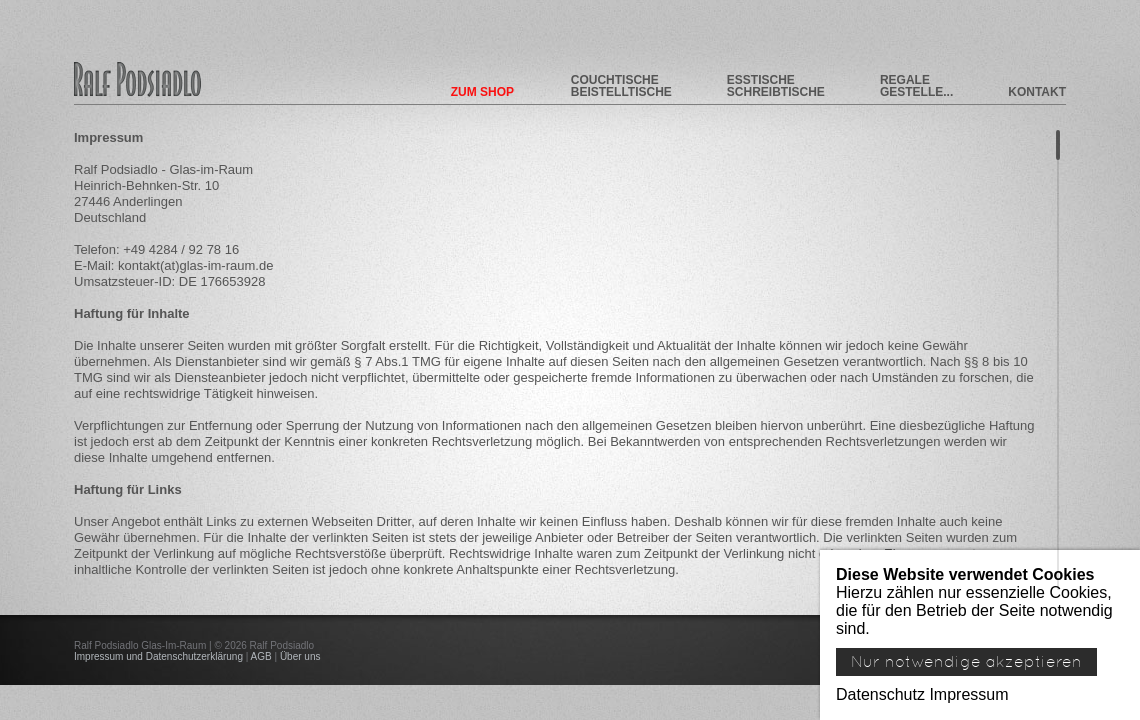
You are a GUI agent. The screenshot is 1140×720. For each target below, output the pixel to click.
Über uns (300, 656)
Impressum (968, 694)
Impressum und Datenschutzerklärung (158, 656)
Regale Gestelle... (916, 86)
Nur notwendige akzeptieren (966, 662)
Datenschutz (880, 694)
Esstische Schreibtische (776, 86)
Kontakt (1037, 91)
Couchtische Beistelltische (621, 86)
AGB (261, 656)
